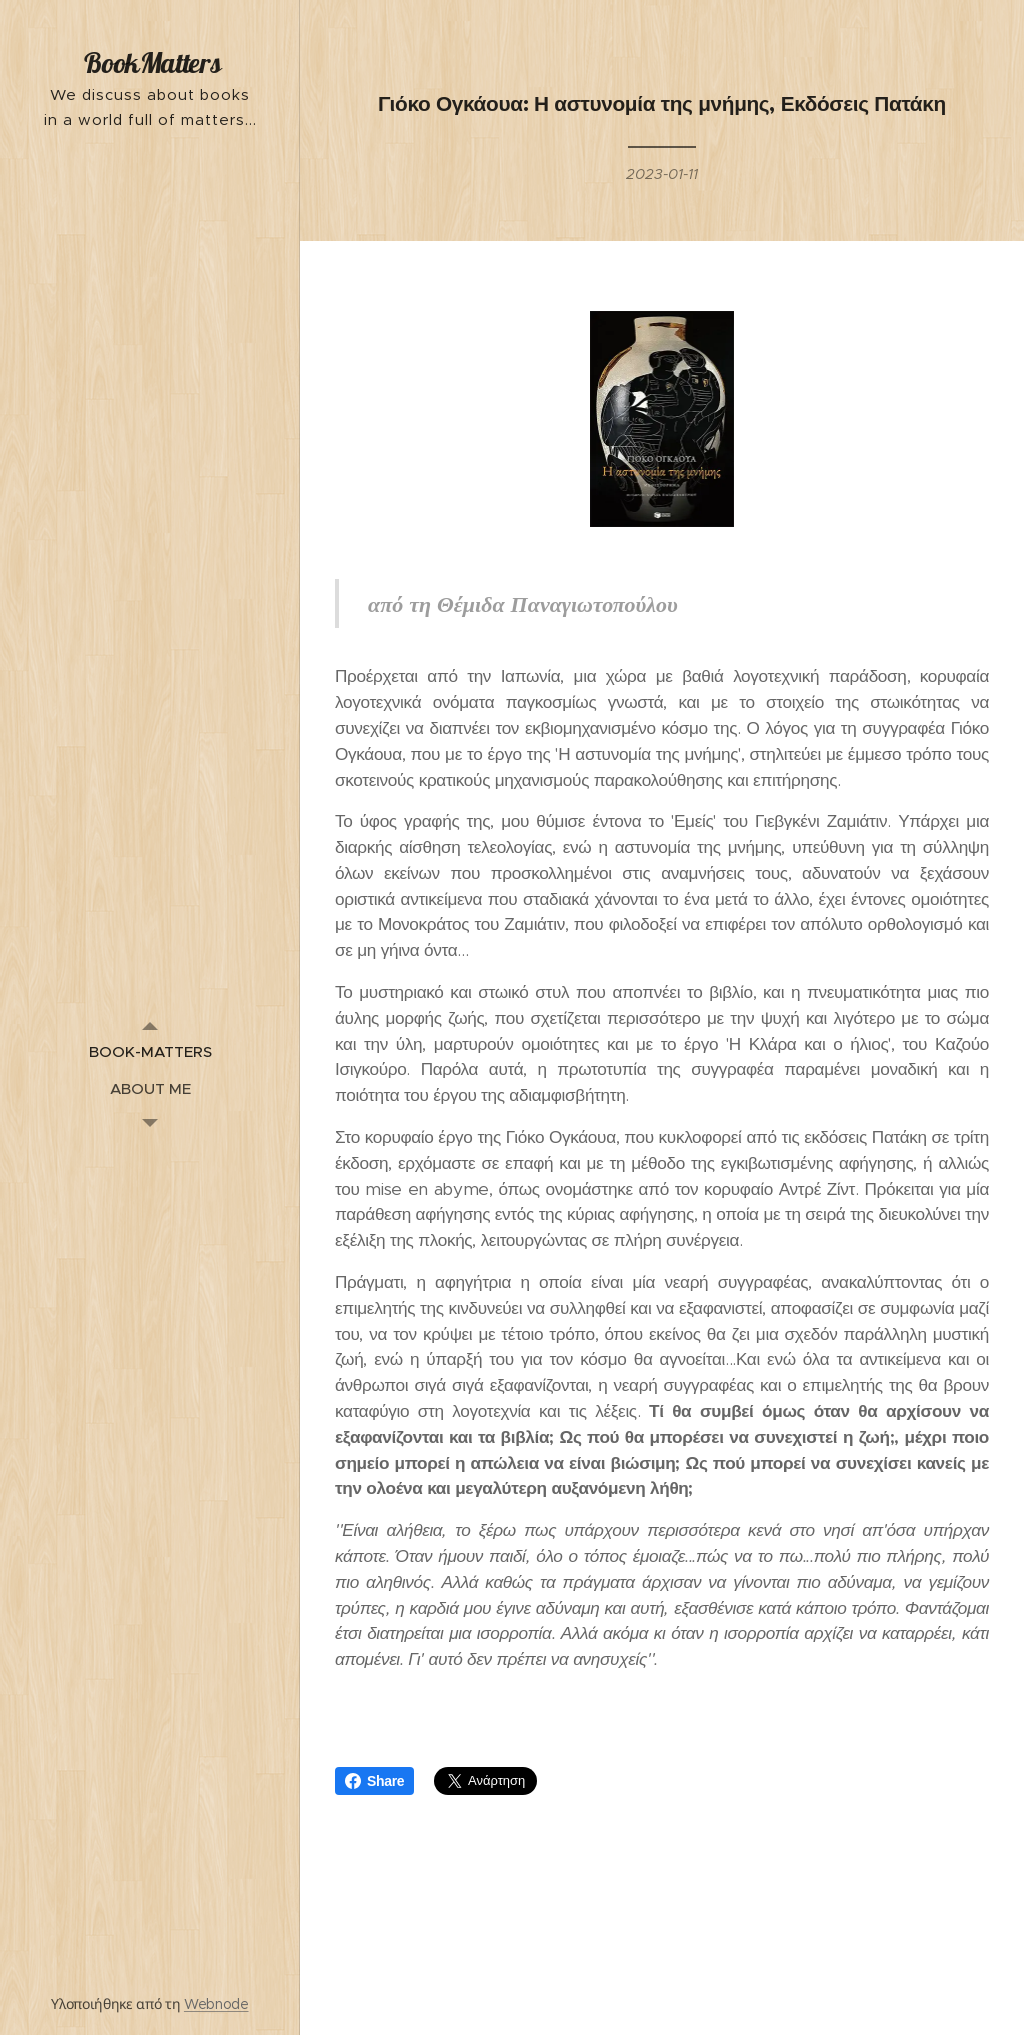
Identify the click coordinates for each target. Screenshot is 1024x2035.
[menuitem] (150, 1051)
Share (374, 1781)
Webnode (216, 2004)
